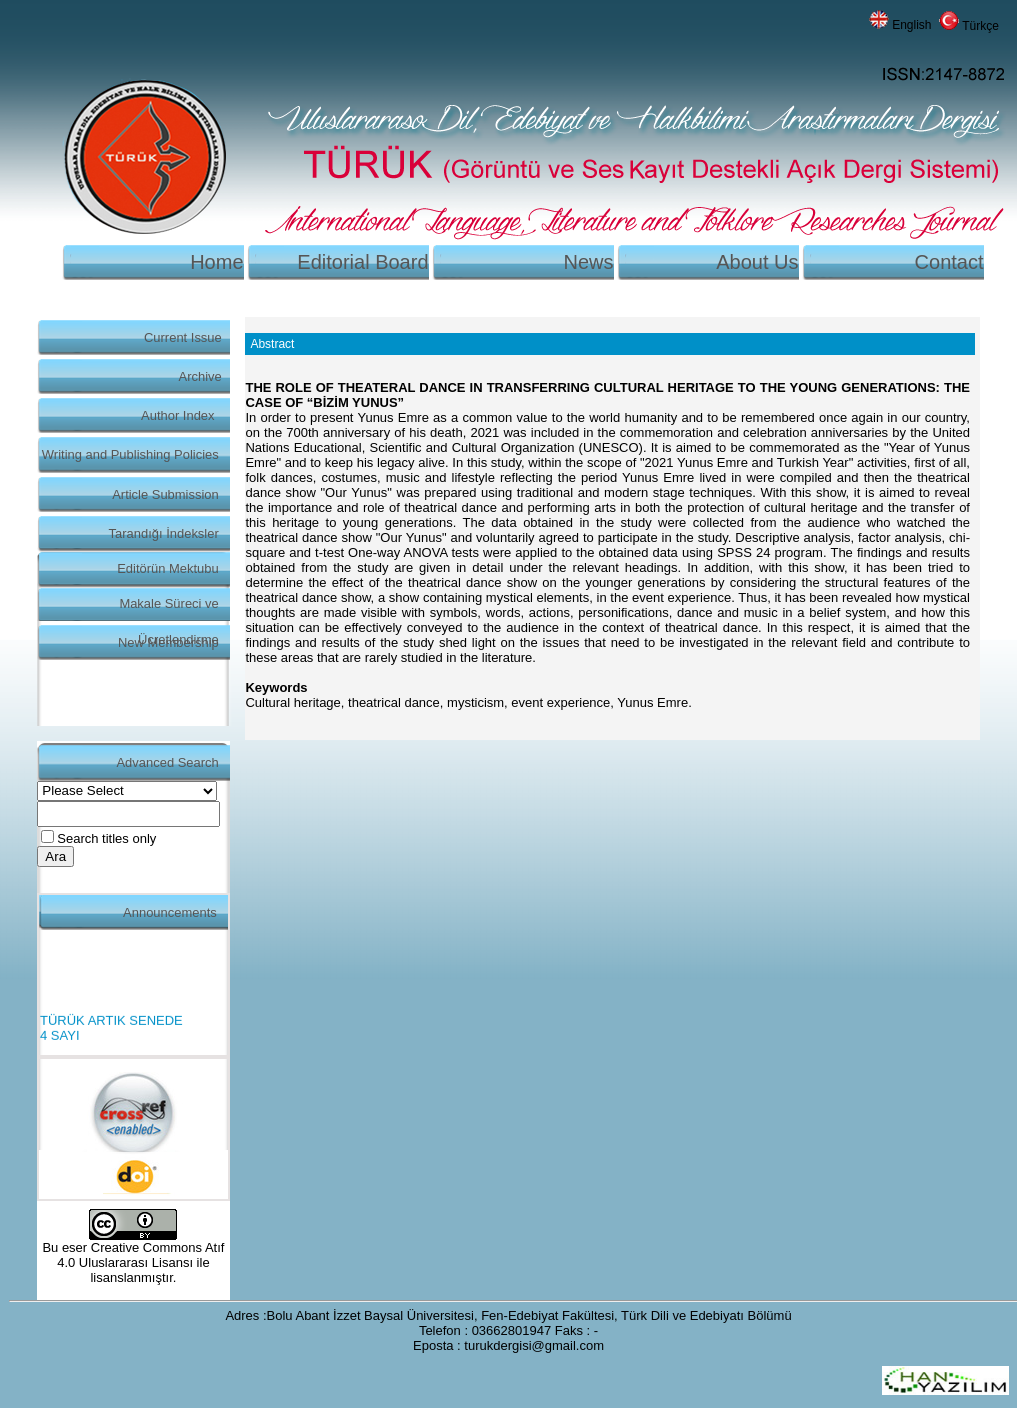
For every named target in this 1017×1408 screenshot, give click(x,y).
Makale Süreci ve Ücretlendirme (168, 608)
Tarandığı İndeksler (164, 533)
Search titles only (106, 838)
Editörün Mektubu (168, 568)
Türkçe (980, 26)
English (911, 25)
